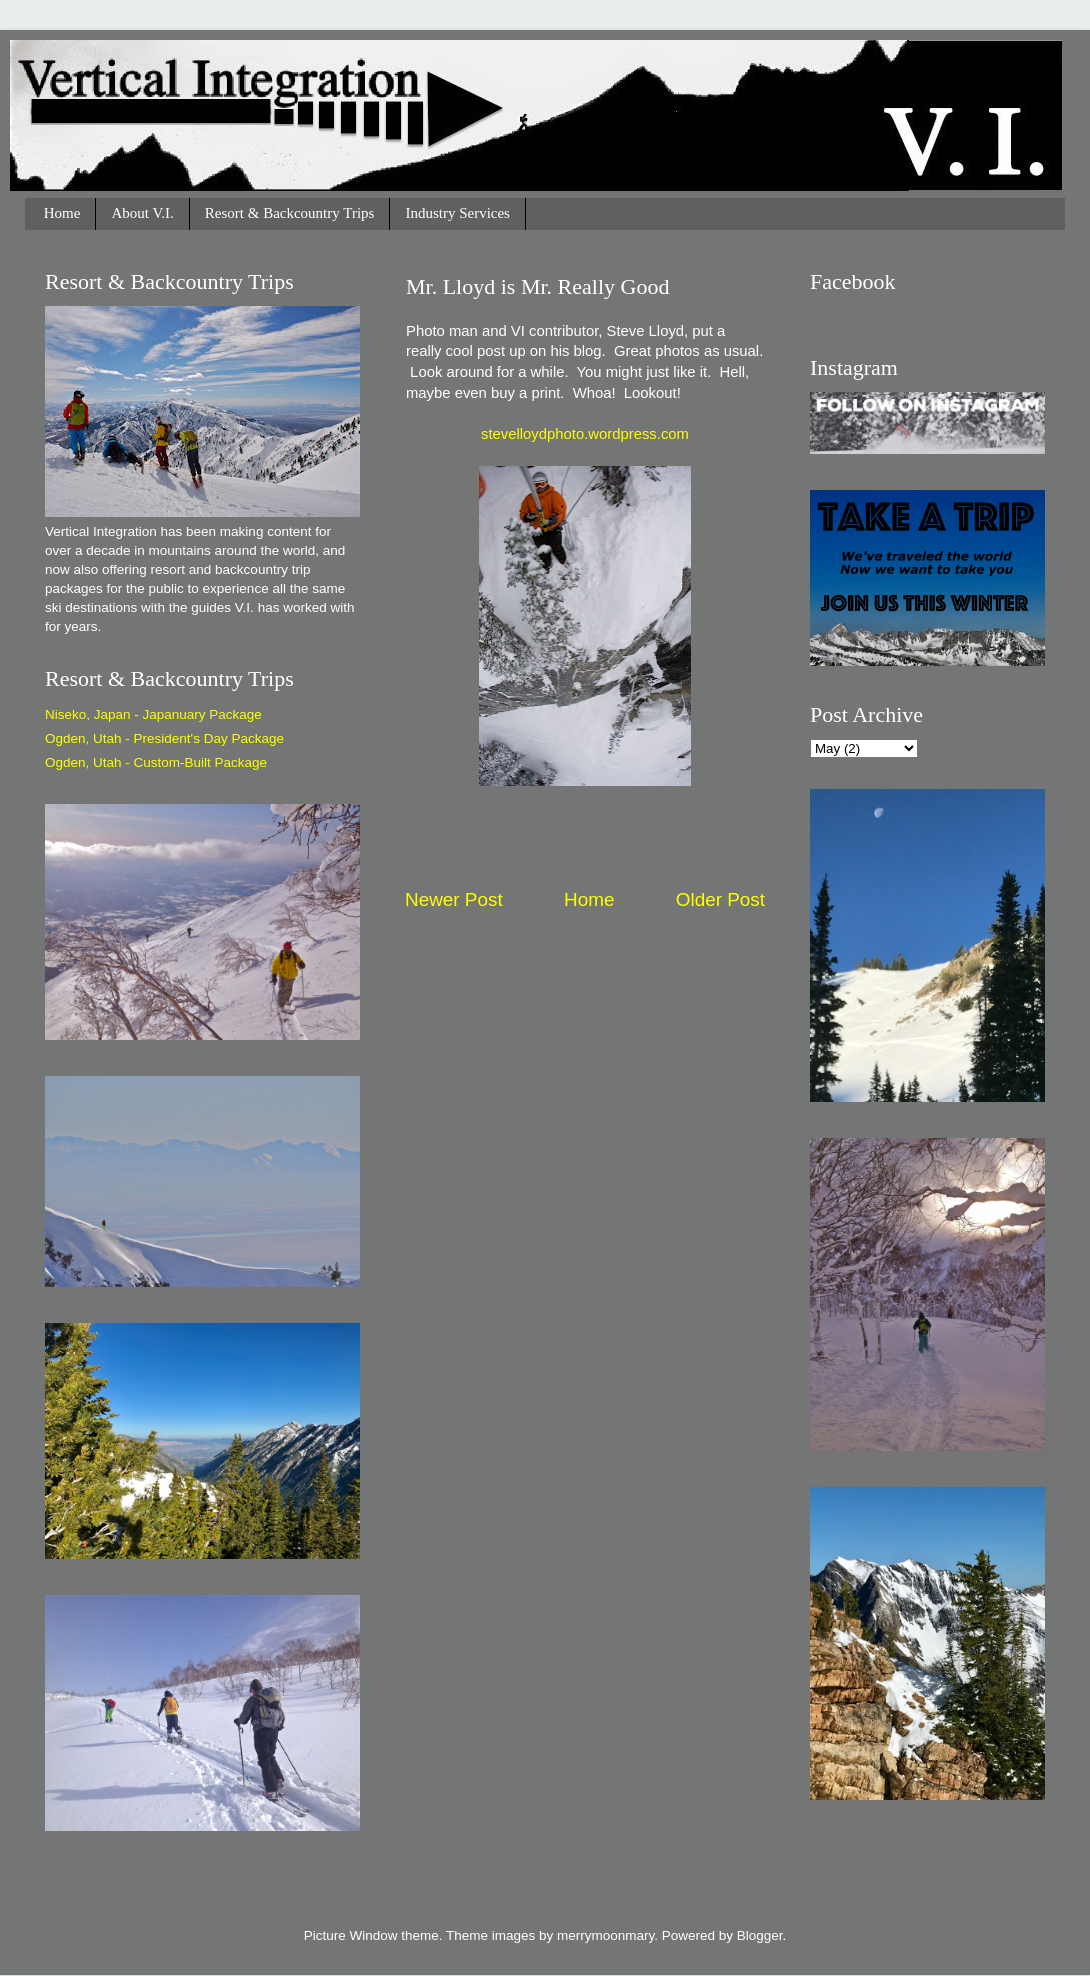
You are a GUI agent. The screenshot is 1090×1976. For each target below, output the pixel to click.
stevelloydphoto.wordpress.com (585, 434)
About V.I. (142, 213)
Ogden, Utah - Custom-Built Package (156, 762)
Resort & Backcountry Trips (290, 213)
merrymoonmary (605, 1935)
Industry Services (457, 213)
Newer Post (454, 899)
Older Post (720, 899)
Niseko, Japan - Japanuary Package (153, 714)
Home (62, 213)
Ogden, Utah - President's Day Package (164, 738)
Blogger (760, 1935)
